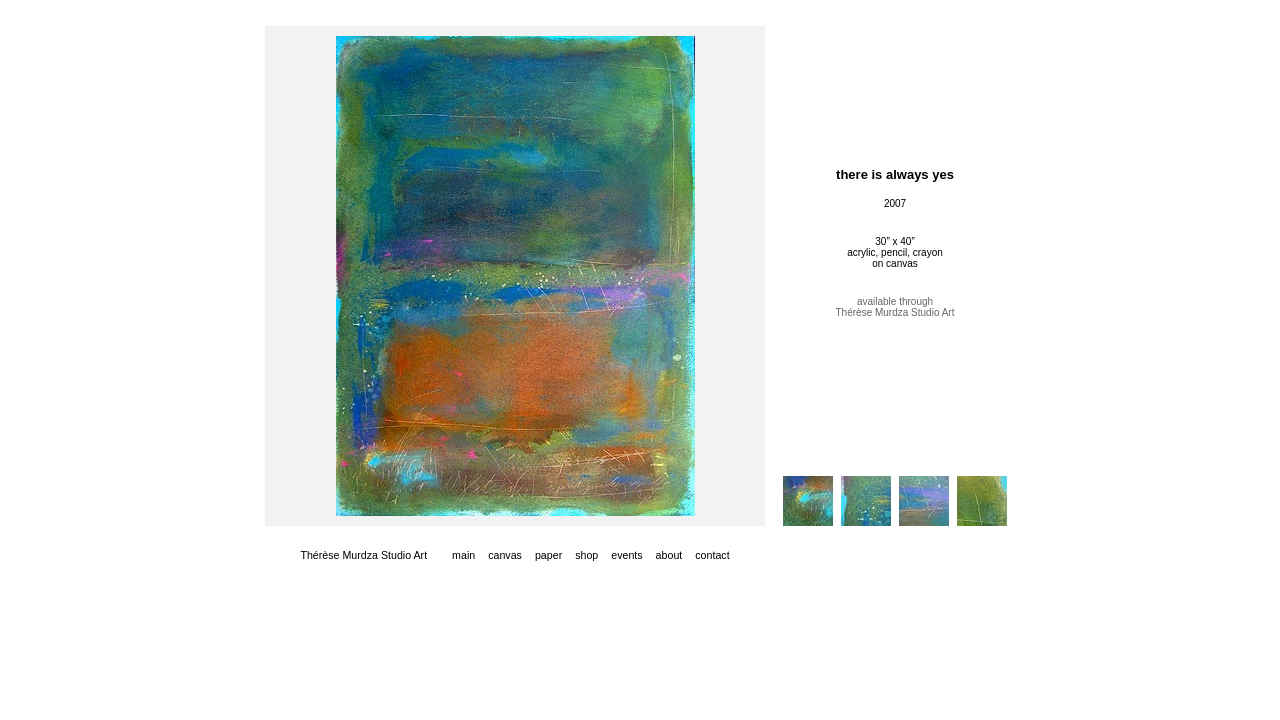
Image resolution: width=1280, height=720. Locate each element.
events (626, 555)
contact (712, 555)
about (669, 555)
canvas (505, 555)
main (463, 555)
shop (586, 555)
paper (548, 555)
